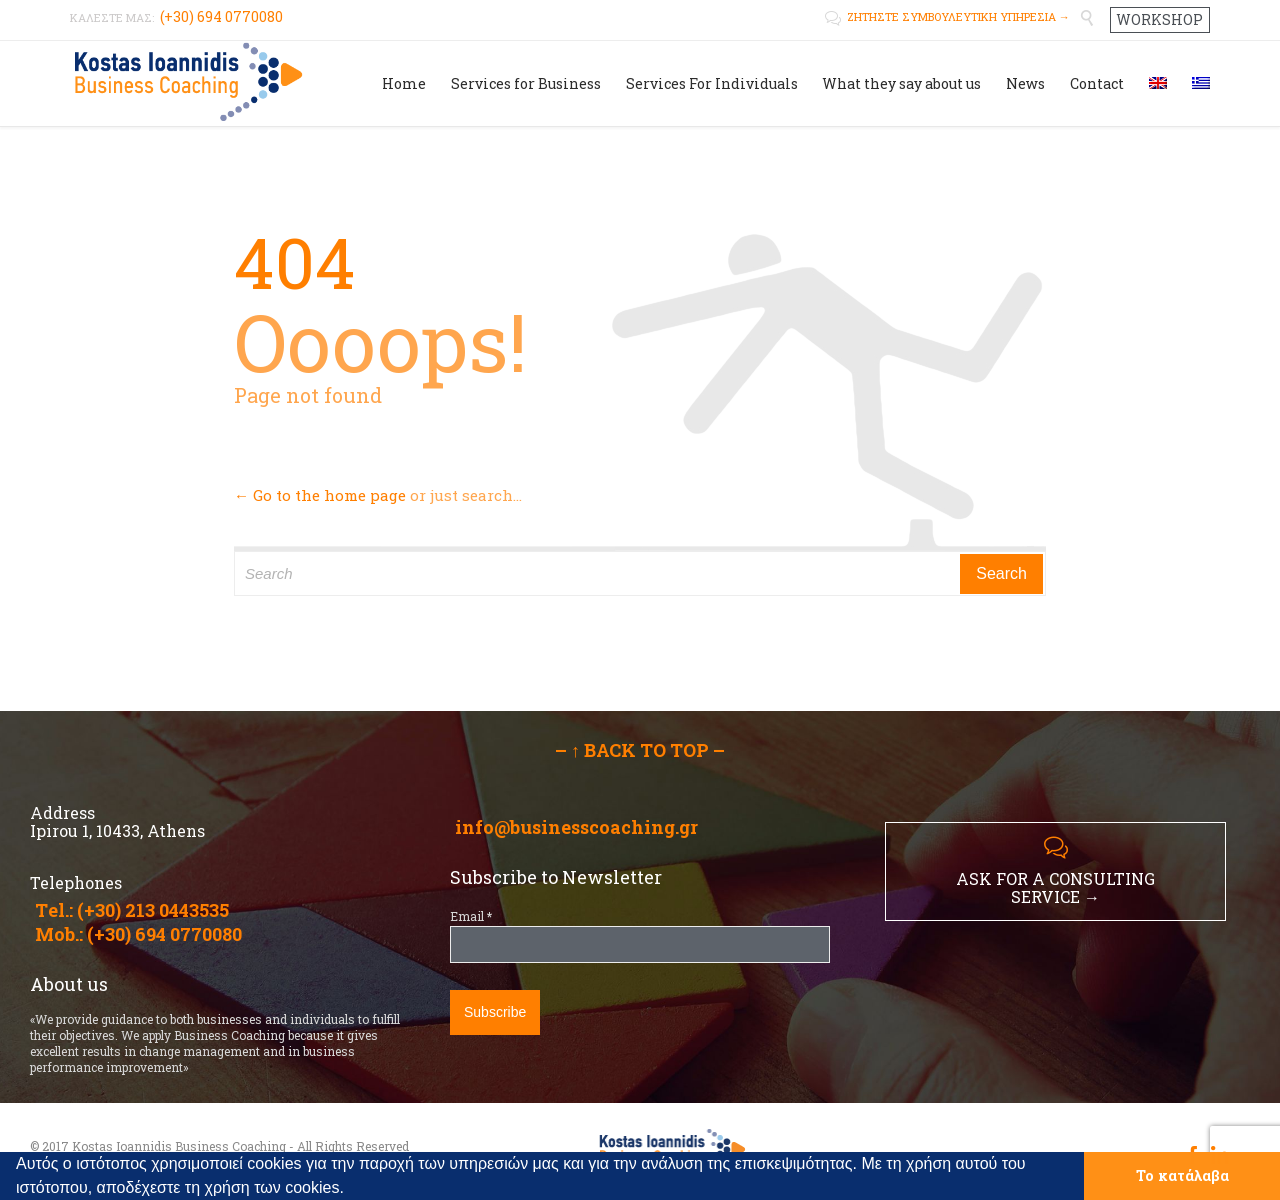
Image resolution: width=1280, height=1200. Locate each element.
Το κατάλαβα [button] (1182, 1175)
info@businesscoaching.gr (576, 827)
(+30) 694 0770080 (164, 934)
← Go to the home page (320, 495)
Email (471, 916)
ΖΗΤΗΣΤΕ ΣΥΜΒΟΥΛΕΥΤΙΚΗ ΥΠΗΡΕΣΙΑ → (947, 16)
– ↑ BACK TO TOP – (640, 750)
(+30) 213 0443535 (153, 910)
